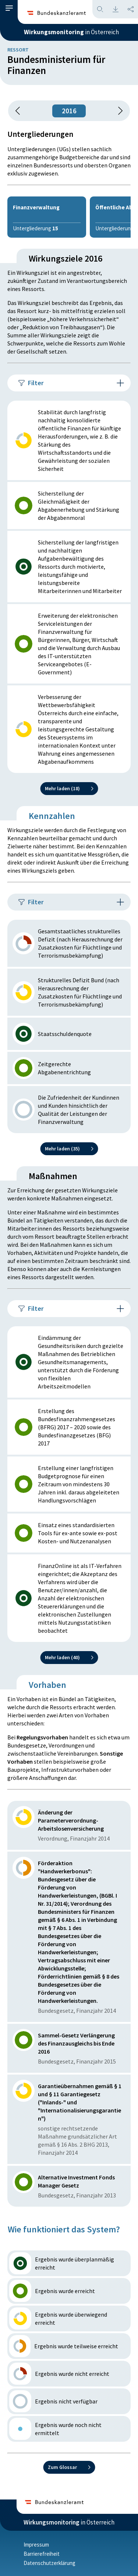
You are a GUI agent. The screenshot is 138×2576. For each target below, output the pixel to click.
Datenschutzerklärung (49, 2562)
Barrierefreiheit (42, 2553)
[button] (9, 8)
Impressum (36, 2544)
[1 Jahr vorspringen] (117, 111)
